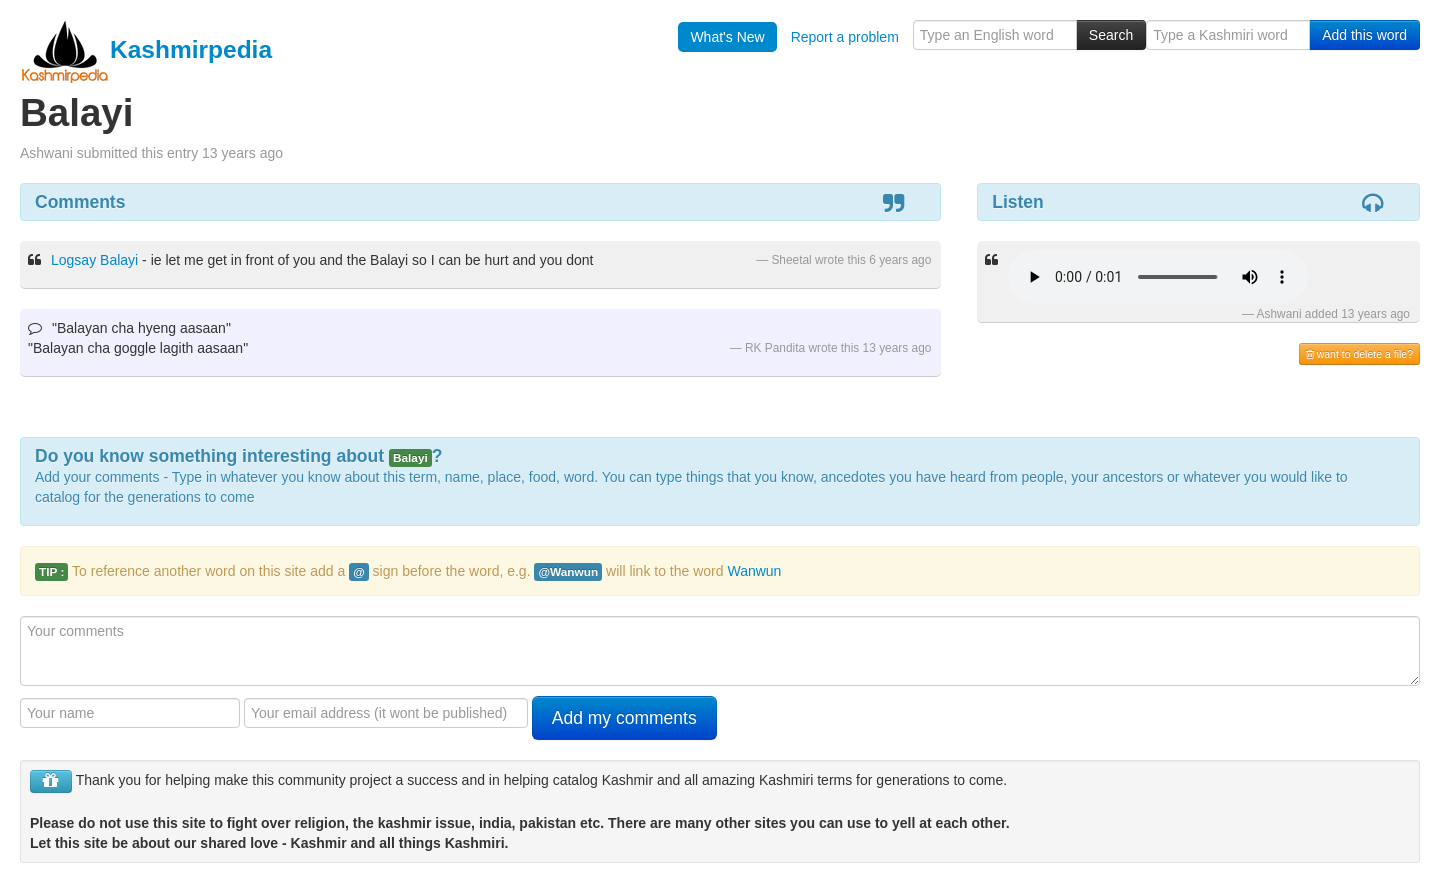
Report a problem (845, 37)
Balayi (119, 260)
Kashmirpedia (146, 49)
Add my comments (624, 718)
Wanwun (754, 571)
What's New (727, 37)
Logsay (73, 260)
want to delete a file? (1359, 354)
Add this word (1364, 35)
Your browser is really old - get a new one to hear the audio (1158, 277)
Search (1111, 35)
